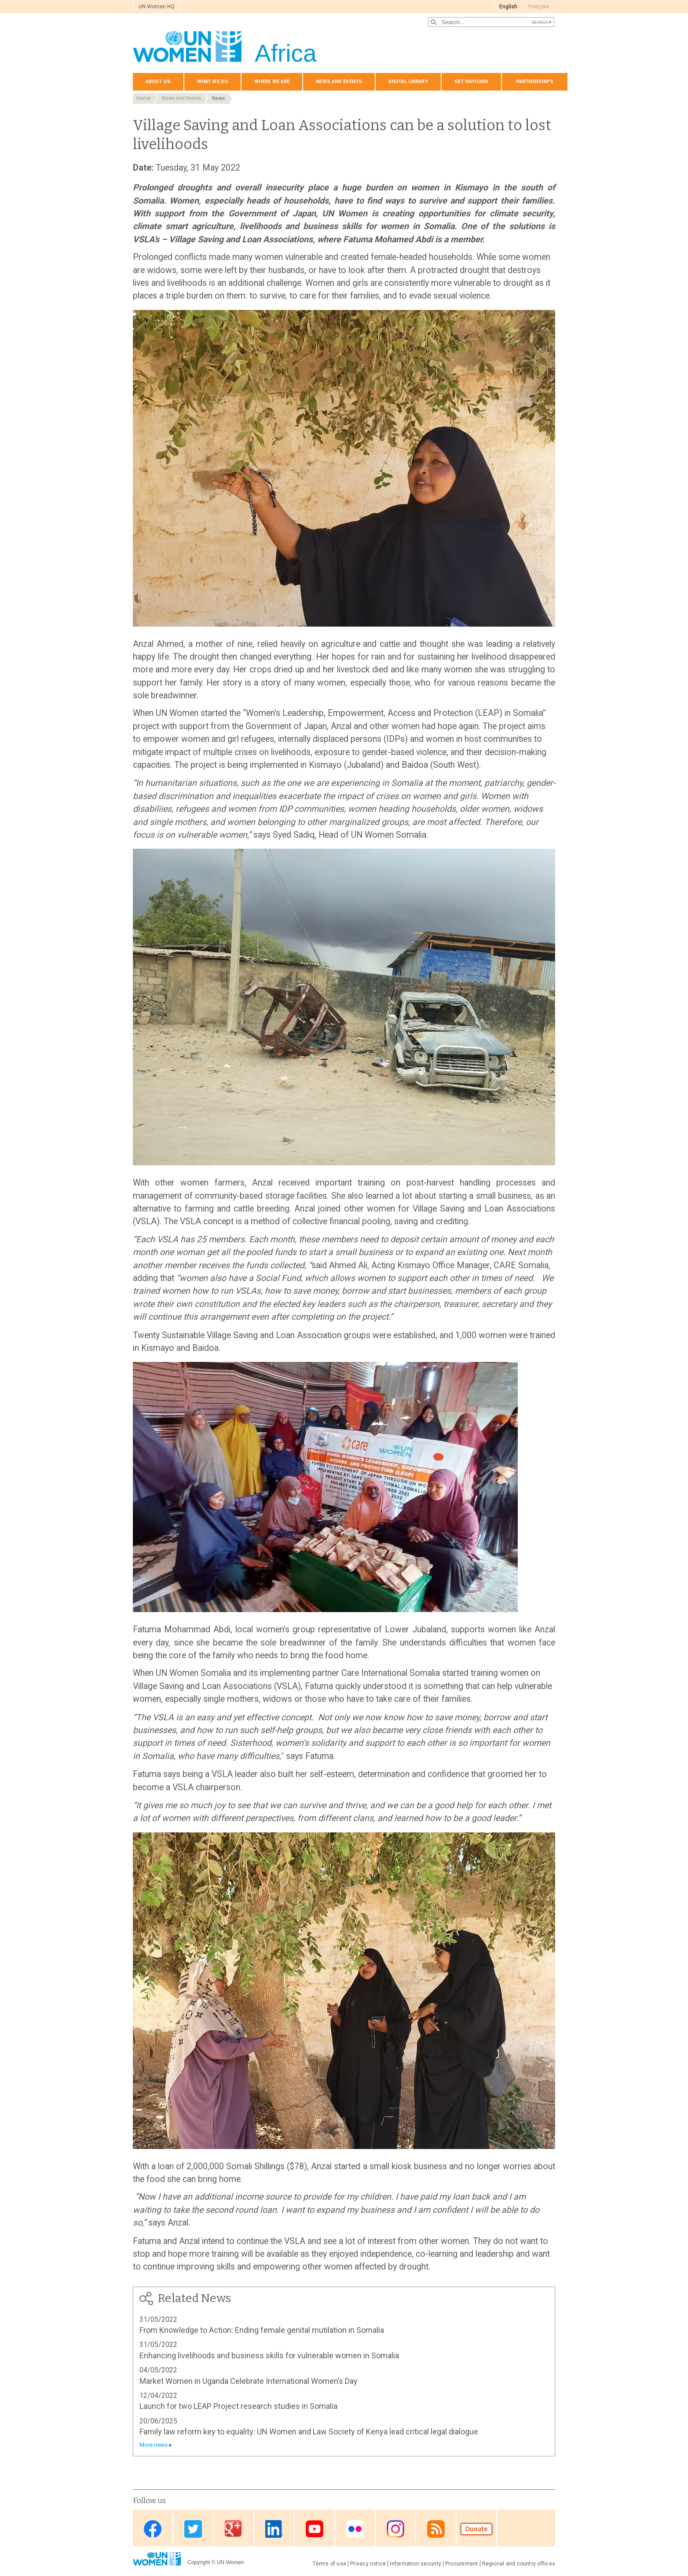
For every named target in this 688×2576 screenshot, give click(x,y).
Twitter (193, 2529)
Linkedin (274, 2529)
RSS (436, 2529)
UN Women (230, 2562)
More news (153, 2444)
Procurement (461, 2564)
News (218, 98)
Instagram (395, 2529)
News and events (339, 81)
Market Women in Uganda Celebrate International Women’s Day (248, 2381)
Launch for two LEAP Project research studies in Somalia (238, 2406)
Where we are (271, 81)
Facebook (152, 2529)
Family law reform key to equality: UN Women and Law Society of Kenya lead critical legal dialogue (308, 2431)
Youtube (314, 2529)
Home (143, 98)
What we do (212, 81)
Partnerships (534, 81)
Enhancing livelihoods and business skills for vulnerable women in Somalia (269, 2355)
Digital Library (408, 81)
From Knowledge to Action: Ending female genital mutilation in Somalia (261, 2330)
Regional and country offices (518, 2564)
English (508, 7)
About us (158, 81)
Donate (476, 2529)
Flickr (355, 2529)
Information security (415, 2564)
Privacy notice (368, 2564)
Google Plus (233, 2529)
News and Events (181, 98)
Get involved (471, 81)
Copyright (198, 2562)
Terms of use (329, 2564)
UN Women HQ (157, 7)
